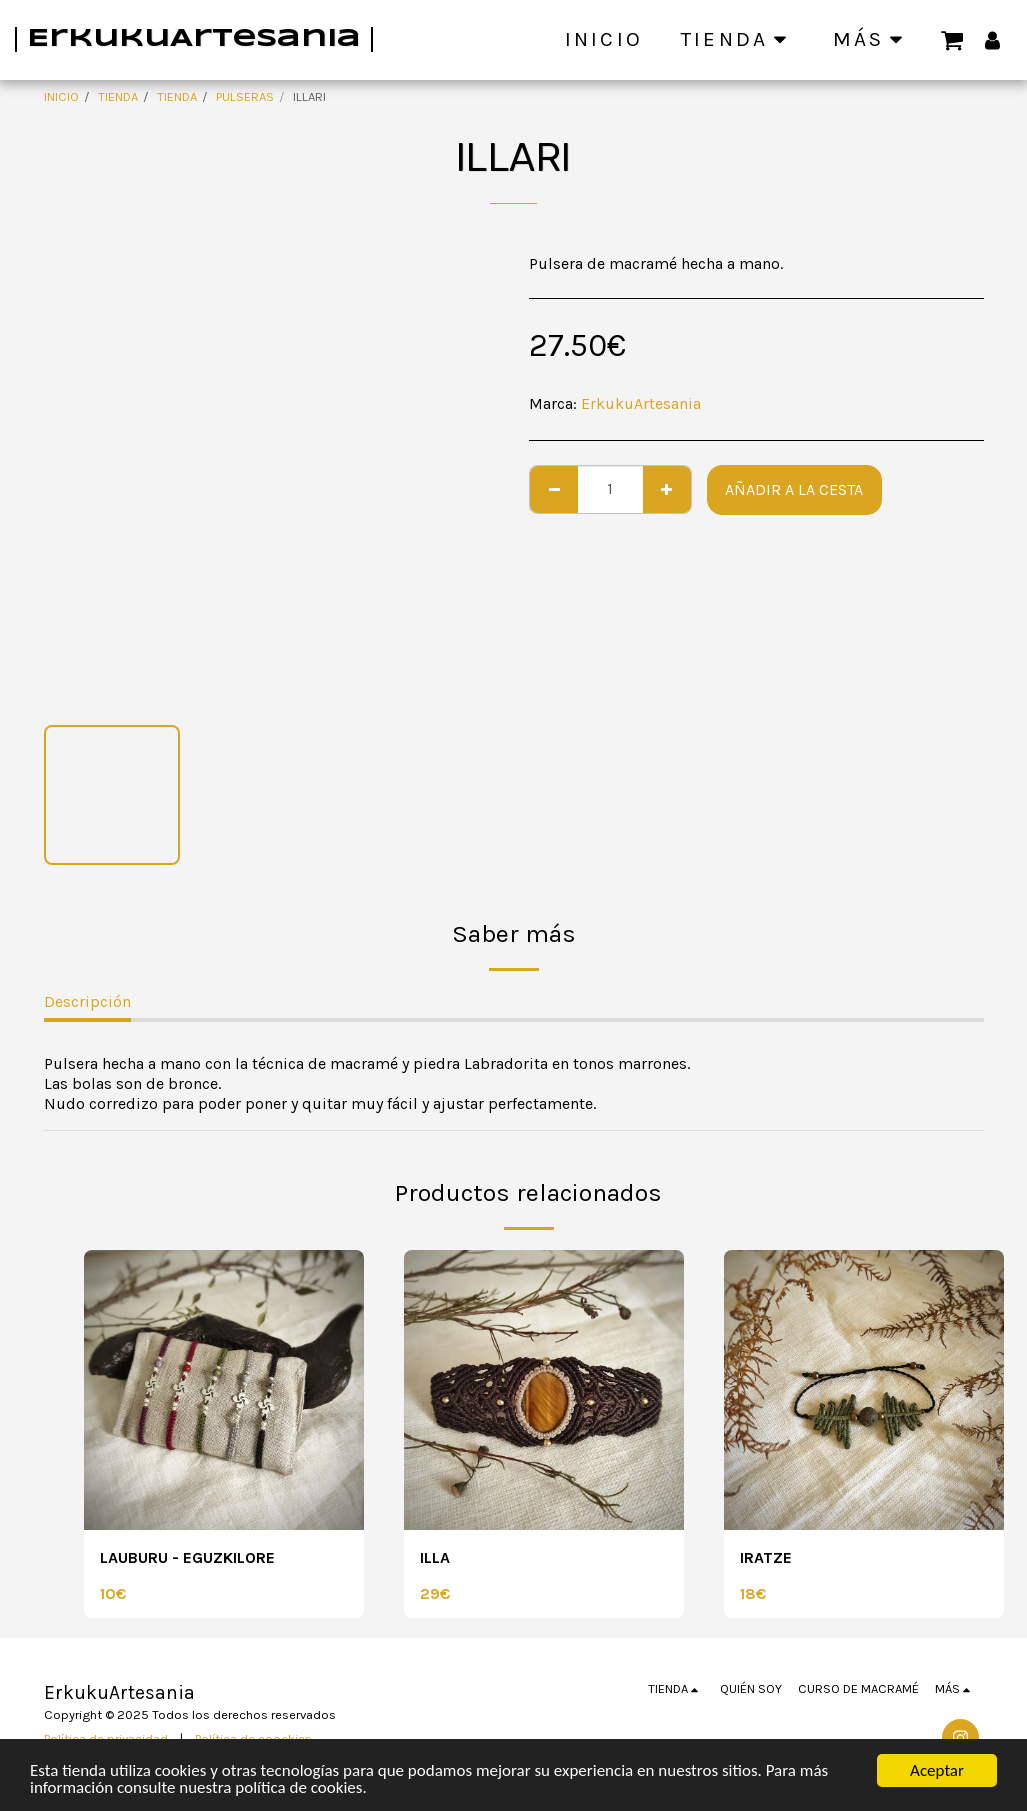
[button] (952, 39)
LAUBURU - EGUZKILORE (187, 1557)
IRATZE (766, 1557)
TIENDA (118, 96)
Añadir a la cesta (794, 489)
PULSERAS (245, 96)
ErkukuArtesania (641, 403)
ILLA (435, 1557)
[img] (224, 1390)
